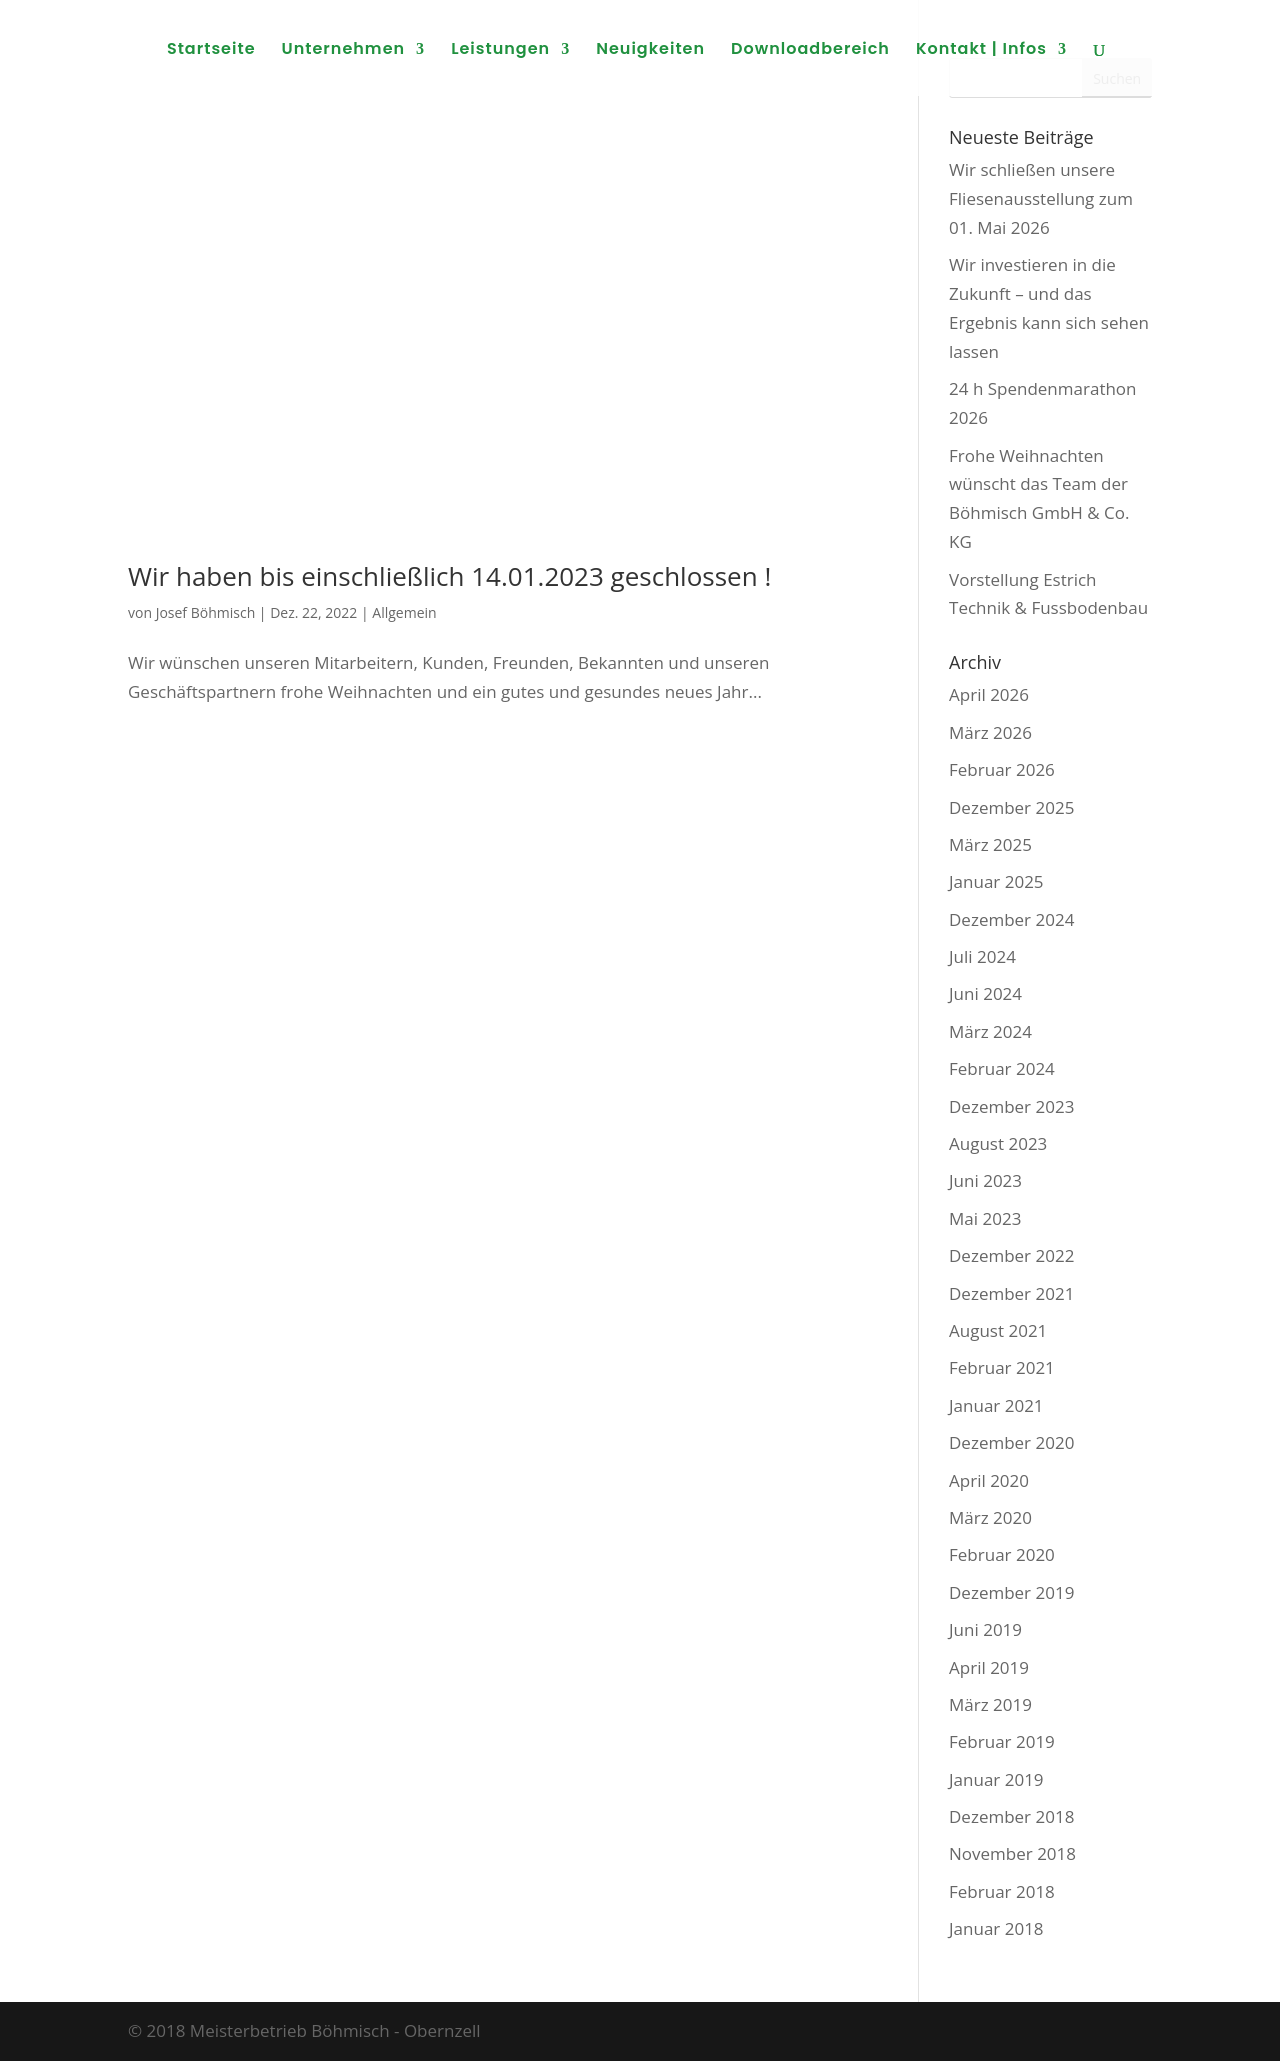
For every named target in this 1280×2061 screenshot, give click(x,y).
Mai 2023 (985, 1218)
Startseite (211, 51)
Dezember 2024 (1011, 919)
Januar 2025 (996, 881)
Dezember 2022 (1011, 1255)
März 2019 (990, 1704)
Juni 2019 (985, 1629)
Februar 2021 (1002, 1367)
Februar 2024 (1002, 1068)
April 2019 (989, 1667)
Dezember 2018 (1011, 1816)
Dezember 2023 (1011, 1106)
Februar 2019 (1002, 1741)
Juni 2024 (985, 993)
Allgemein (404, 612)
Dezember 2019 (1011, 1592)
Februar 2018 (1002, 1891)
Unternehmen (344, 51)
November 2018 (1012, 1853)
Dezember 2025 (1011, 807)
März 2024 (990, 1031)
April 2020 (989, 1480)
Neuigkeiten (650, 51)
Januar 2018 (996, 1928)
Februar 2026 (1002, 769)
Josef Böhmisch (206, 612)
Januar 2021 (996, 1405)
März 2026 (990, 732)
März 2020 (990, 1517)
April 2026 (989, 694)
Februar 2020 (1002, 1554)
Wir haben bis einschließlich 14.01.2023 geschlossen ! (449, 576)
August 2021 (998, 1330)
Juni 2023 (985, 1180)
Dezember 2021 (1011, 1293)
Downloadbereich (810, 51)
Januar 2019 (996, 1779)
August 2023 (998, 1143)
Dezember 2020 (1011, 1442)
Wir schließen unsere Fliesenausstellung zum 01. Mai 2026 (1041, 198)
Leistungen (500, 51)
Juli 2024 (982, 956)
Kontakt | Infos (981, 51)
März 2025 (990, 844)
